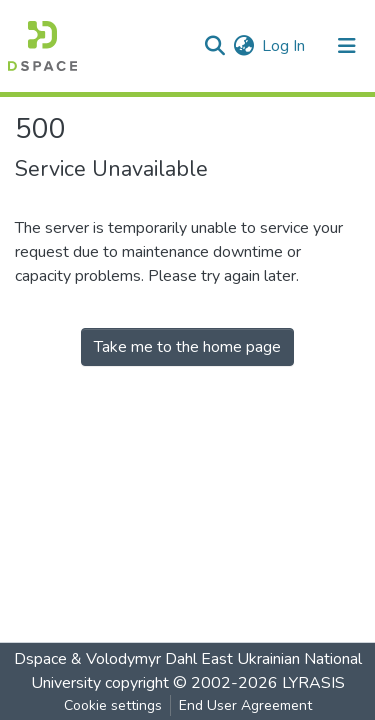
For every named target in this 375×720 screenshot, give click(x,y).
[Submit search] (214, 46)
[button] (243, 46)
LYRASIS (313, 683)
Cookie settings (113, 705)
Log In (284, 46)
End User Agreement (245, 705)
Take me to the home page (187, 347)
